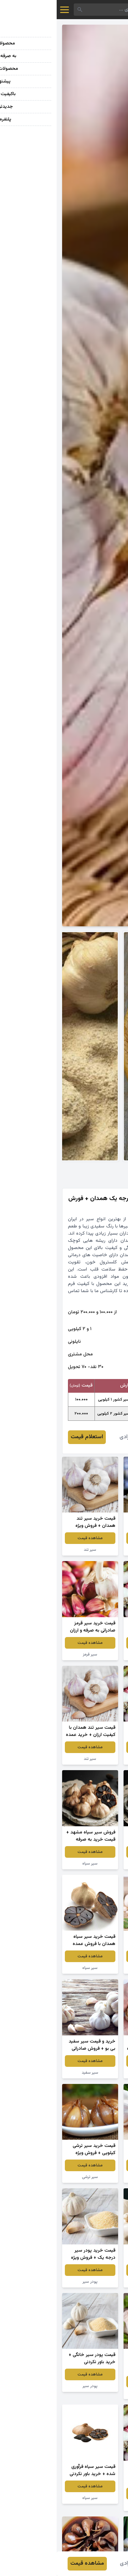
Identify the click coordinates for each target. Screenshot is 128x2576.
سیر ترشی (33, 2177)
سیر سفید (33, 2073)
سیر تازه (94, 1654)
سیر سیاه (94, 1863)
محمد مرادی (76, 1437)
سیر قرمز (33, 1654)
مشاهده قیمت (94, 1538)
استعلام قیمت (30, 1437)
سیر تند (33, 1550)
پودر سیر (33, 2282)
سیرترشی (94, 1550)
